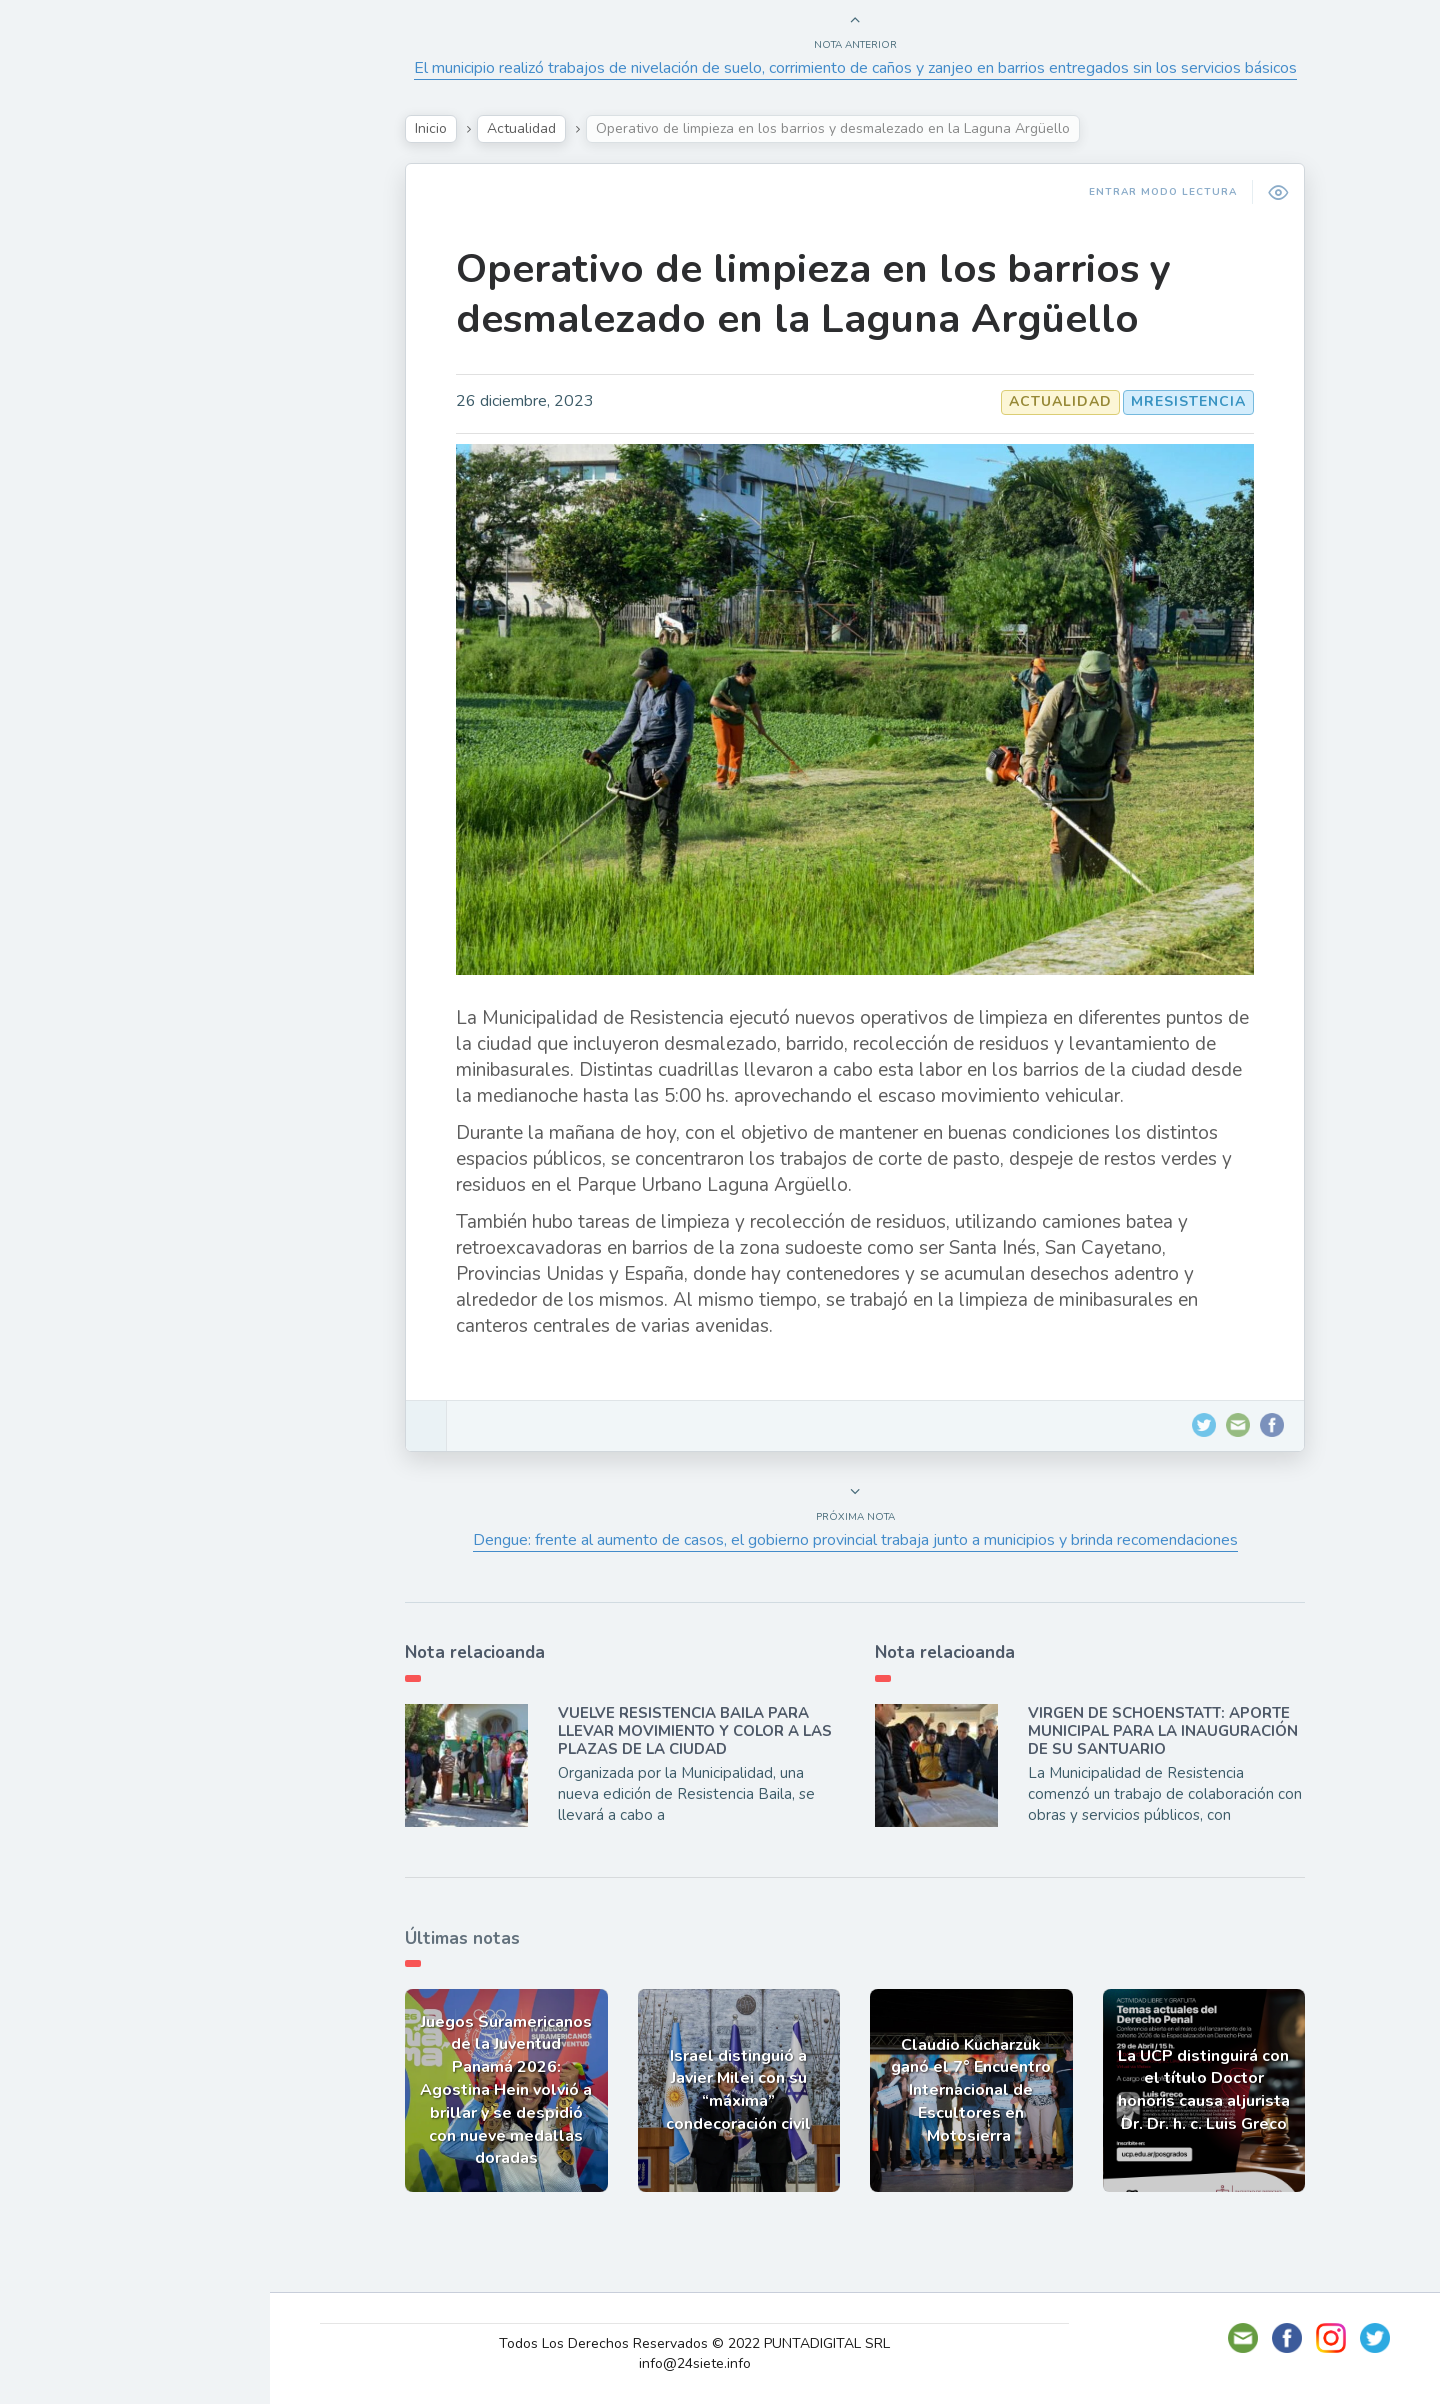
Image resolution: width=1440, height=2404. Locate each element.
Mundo (69, 440)
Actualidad (85, 253)
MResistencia (1188, 401)
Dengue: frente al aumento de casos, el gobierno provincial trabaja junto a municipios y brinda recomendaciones (855, 1540)
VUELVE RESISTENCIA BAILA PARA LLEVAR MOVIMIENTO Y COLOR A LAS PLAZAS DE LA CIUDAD (695, 1731)
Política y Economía (120, 346)
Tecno (65, 393)
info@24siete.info (695, 2363)
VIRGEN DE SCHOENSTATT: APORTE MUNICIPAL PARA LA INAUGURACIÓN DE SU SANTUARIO (1163, 1731)
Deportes (79, 486)
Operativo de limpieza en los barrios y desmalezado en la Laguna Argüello (813, 294)
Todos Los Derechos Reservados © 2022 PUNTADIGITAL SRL (694, 2343)
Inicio (431, 128)
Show (63, 299)
